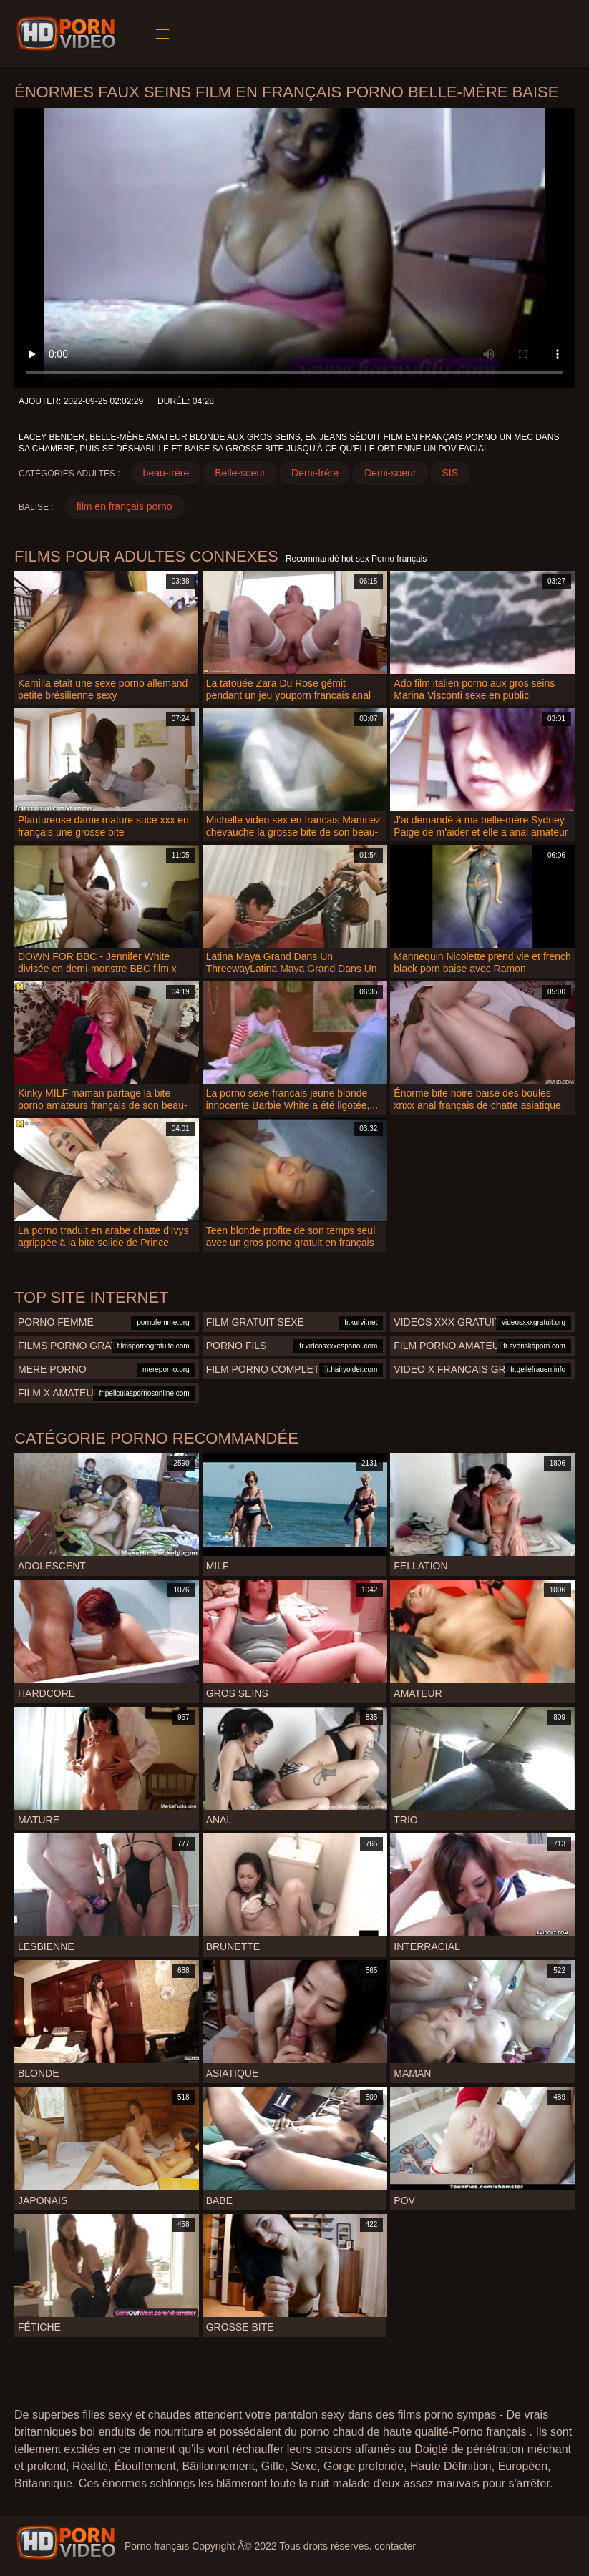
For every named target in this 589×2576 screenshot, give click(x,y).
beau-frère (166, 473)
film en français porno (124, 506)
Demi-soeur (390, 473)
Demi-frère (315, 473)
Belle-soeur (240, 473)
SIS (450, 473)
